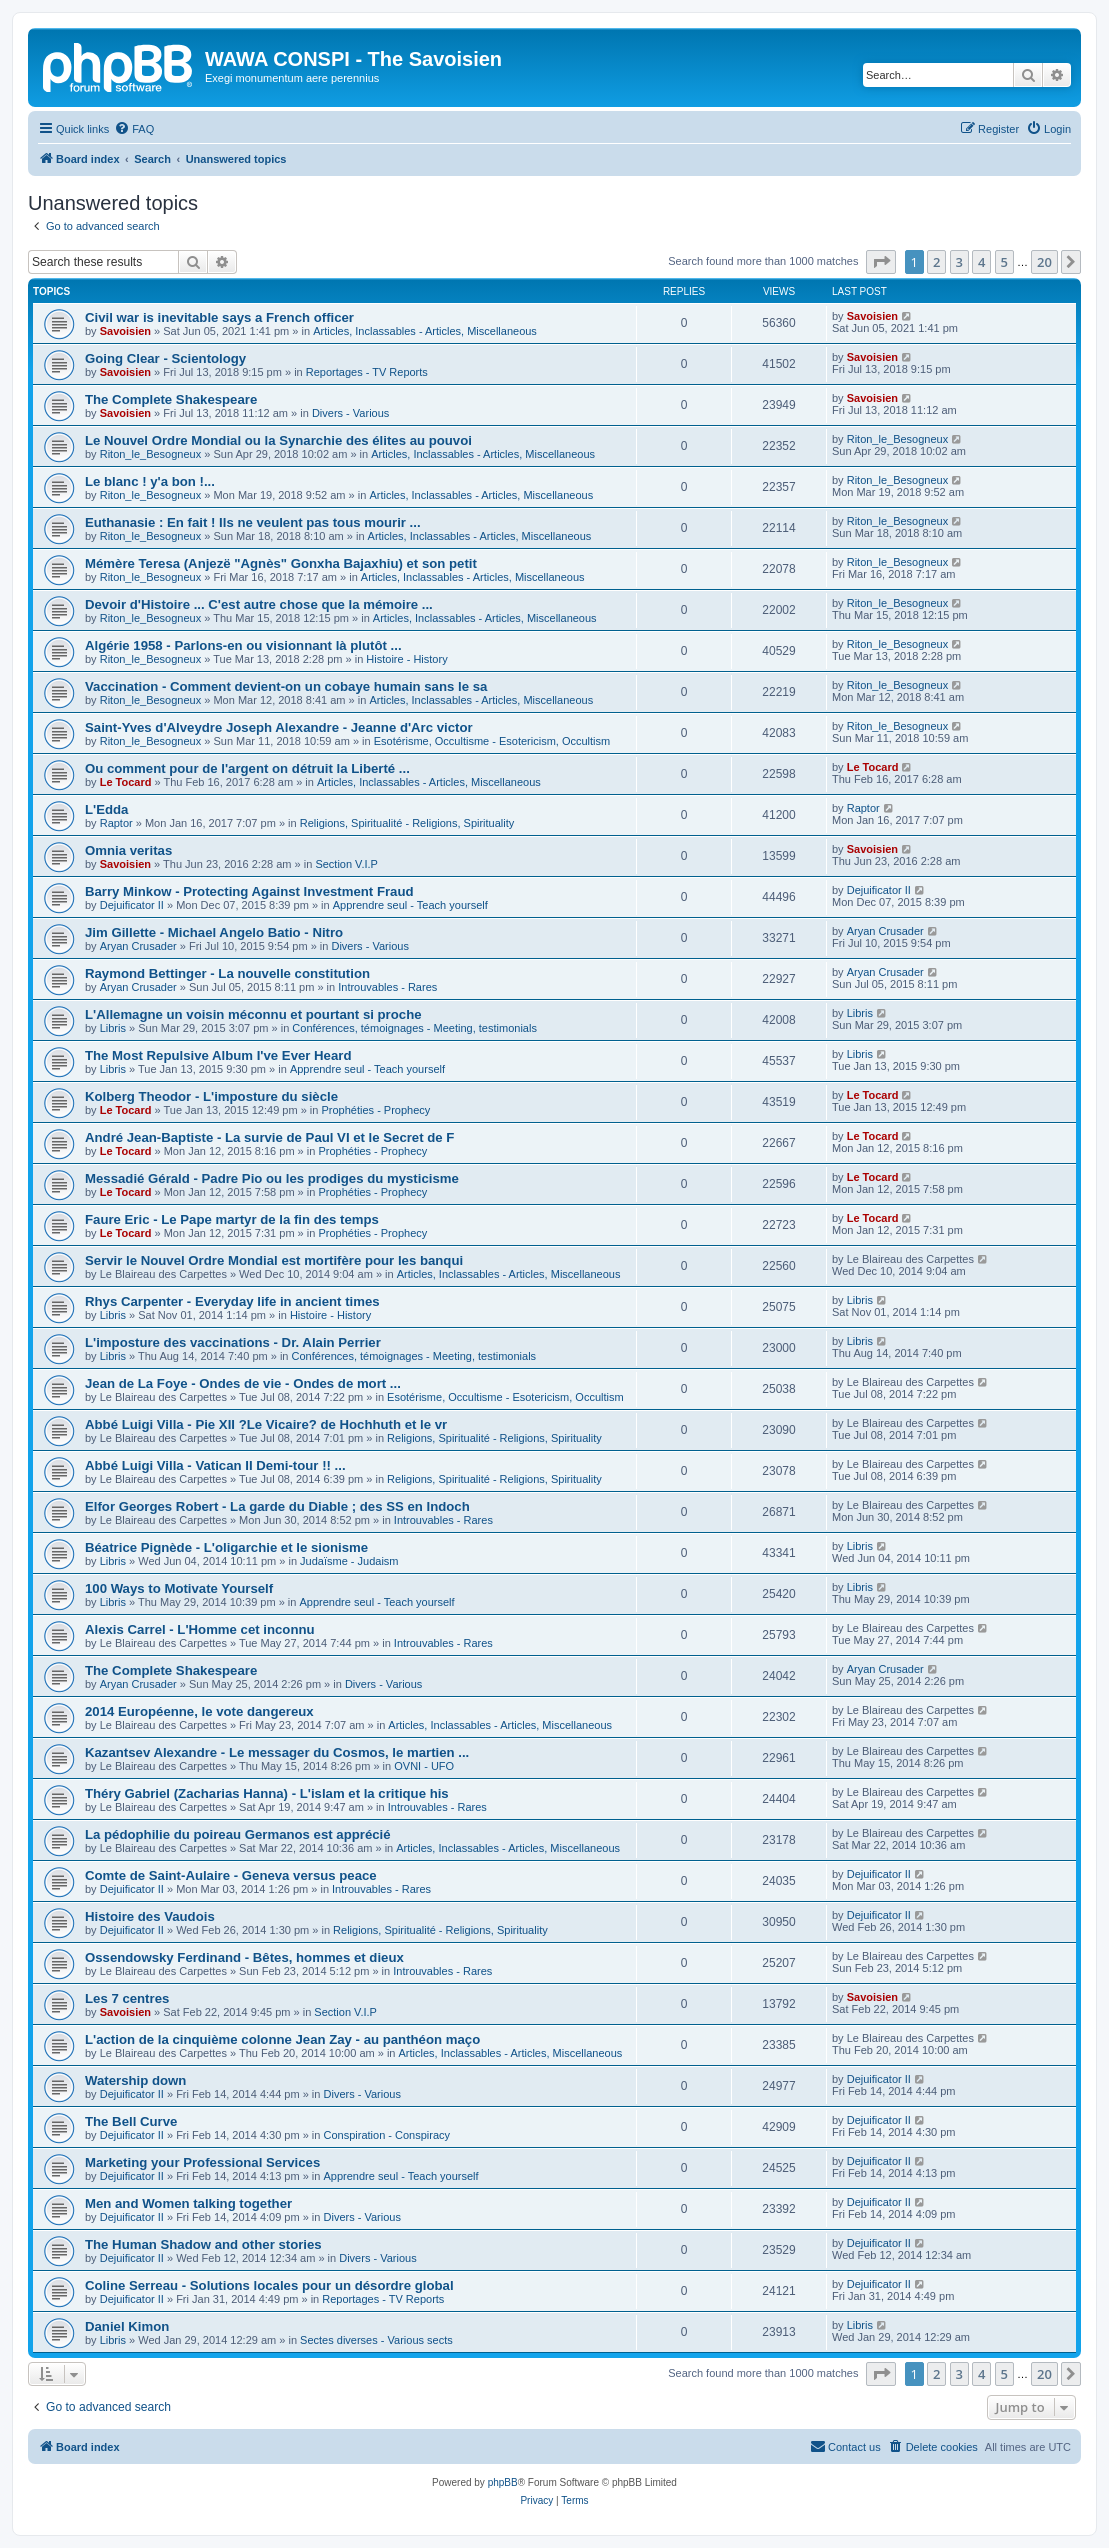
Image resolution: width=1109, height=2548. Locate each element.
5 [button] (1004, 262)
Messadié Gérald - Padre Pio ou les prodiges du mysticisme (272, 1178)
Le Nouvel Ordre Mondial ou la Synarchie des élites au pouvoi (278, 440)
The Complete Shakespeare (171, 399)
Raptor (116, 823)
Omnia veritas (128, 850)
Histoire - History (406, 659)
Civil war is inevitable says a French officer (219, 317)
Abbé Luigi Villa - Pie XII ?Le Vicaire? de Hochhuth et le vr (266, 1424)
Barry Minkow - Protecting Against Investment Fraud (249, 891)
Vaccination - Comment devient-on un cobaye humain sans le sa (286, 686)
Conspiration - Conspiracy (387, 2135)
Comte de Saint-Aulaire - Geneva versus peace (231, 1875)
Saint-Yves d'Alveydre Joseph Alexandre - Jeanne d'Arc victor (279, 727)
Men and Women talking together (188, 2203)
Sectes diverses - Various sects (376, 2340)
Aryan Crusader (138, 946)
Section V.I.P (346, 864)
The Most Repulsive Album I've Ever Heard (218, 1055)
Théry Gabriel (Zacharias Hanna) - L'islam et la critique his (267, 1793)
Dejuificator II (132, 905)
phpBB (503, 2482)
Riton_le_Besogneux (151, 454)
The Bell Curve (131, 2121)
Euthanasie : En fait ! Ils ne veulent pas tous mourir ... (253, 522)
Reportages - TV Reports (367, 372)
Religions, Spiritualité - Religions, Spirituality (407, 823)
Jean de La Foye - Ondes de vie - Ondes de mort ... (243, 1383)
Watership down (135, 2080)
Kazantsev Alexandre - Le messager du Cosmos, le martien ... (277, 1752)
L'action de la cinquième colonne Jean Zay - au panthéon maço (282, 2039)
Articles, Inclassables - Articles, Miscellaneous (425, 331)
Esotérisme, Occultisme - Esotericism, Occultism (492, 741)
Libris (113, 1028)
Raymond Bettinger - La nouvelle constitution (227, 973)
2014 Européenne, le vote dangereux (199, 1711)
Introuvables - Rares (387, 987)
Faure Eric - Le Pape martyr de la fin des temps (232, 1219)
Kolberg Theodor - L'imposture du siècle (211, 1096)
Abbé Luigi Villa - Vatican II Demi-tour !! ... (215, 1465)
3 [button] (959, 262)
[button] (881, 262)
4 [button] (981, 262)
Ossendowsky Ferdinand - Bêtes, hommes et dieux (244, 1957)
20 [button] (1044, 262)
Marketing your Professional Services (202, 2162)
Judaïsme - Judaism (349, 1561)
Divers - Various (350, 413)
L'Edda (106, 809)
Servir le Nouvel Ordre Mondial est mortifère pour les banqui (274, 1260)
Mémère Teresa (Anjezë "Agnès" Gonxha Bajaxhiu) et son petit (281, 563)
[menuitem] (134, 129)
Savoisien (125, 331)
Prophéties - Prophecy (375, 1110)
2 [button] (936, 262)
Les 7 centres (127, 1998)
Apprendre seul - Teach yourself (410, 905)
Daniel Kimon (127, 2326)
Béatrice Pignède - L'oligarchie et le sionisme (226, 1547)
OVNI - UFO (424, 1766)
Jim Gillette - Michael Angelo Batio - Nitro (214, 932)
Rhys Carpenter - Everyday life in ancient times (232, 1301)
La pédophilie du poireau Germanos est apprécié (238, 1834)
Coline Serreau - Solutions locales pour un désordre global (269, 2285)
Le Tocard (126, 782)
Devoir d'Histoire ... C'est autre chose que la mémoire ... (259, 604)
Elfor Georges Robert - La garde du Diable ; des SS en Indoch (277, 1506)
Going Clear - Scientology (165, 358)
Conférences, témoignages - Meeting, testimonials (414, 1028)
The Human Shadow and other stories (203, 2244)
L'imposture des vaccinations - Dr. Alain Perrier (233, 1342)
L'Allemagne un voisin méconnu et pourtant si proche (253, 1014)
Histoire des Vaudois (150, 1916)
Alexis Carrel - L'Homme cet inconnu (200, 1629)
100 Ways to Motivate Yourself (179, 1588)
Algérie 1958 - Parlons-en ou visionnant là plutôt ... (243, 645)
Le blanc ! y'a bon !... (150, 481)
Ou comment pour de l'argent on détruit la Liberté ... (247, 768)
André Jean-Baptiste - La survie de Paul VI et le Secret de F (269, 1137)
